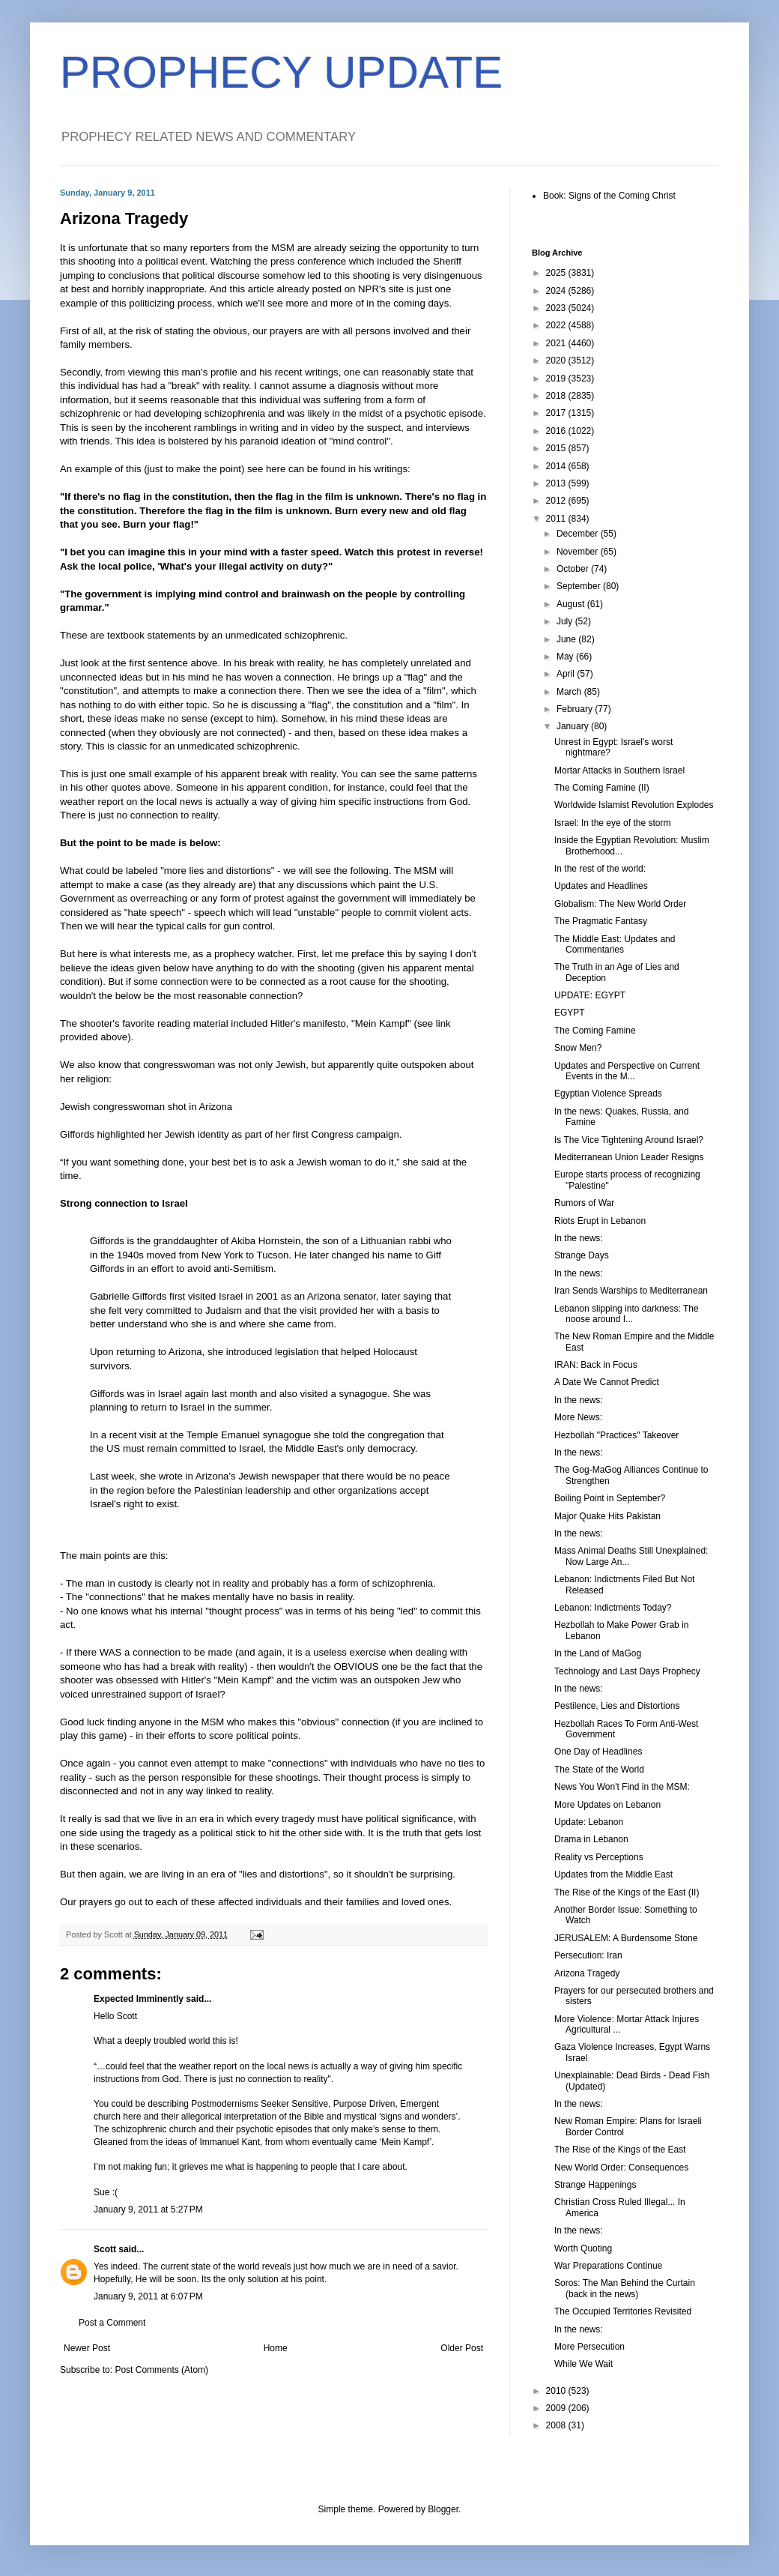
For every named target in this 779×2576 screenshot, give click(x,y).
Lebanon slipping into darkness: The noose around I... (626, 1313)
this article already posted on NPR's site (317, 289)
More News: (578, 1417)
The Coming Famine (595, 1030)
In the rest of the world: (600, 868)
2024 (557, 291)
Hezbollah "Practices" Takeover (616, 1435)
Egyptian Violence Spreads (608, 1093)
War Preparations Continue (608, 2265)
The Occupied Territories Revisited (622, 2311)
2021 (557, 343)
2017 (557, 413)
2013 (557, 483)
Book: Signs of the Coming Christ (609, 195)
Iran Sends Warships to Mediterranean (631, 1290)
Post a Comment (112, 2322)
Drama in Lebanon (591, 1839)
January (574, 726)
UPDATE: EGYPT (589, 995)
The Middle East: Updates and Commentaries (614, 944)
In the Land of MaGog (597, 1653)
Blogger (443, 2509)
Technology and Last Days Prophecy (627, 1671)
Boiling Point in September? (609, 1498)
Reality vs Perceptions (598, 1857)
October (574, 569)
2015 (557, 448)
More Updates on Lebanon (607, 1805)
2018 (557, 395)
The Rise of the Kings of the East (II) (626, 1892)
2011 (557, 518)
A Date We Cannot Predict (606, 1382)
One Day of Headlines (598, 1751)
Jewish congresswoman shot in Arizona (146, 1106)
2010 (557, 2391)
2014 (557, 466)
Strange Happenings (595, 2185)
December (579, 533)
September (580, 586)
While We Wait (583, 2364)
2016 (557, 431)
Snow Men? (577, 1048)
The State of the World (599, 1769)
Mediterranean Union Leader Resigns (628, 1157)
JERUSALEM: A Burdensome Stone (625, 1938)
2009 (557, 2408)
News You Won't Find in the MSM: (622, 1787)
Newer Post (87, 2348)
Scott (105, 2249)
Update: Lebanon (588, 1822)
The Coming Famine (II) (601, 787)
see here (266, 468)
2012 (557, 500)
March (570, 692)
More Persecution (589, 2346)
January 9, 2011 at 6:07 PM (148, 2296)
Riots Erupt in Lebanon (600, 1221)
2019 (557, 378)
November (579, 551)
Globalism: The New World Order (620, 904)
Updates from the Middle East (613, 1874)
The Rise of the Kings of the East (619, 2149)
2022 (557, 325)
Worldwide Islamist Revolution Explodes (634, 805)
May (566, 656)
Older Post (461, 2348)
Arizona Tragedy (586, 1973)
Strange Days (581, 1255)
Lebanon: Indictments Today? (613, 1607)
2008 (557, 2425)
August (572, 604)
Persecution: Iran (588, 1955)
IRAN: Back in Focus (595, 1365)
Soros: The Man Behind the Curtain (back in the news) (624, 2288)
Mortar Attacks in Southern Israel (619, 770)
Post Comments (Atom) (161, 2370)
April (567, 674)
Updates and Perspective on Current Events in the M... (627, 1071)
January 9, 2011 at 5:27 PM (148, 2209)
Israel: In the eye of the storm (612, 823)
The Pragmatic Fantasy (600, 921)
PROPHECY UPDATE (281, 72)
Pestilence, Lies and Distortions (616, 1706)
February (576, 709)
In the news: (578, 1238)
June (567, 639)
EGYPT (569, 1012)
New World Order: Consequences (621, 2167)
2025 (557, 273)
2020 (557, 360)
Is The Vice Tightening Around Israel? (628, 1140)
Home (276, 2348)
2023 (557, 308)
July (566, 621)
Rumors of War (584, 1203)
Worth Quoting (583, 2248)
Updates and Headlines (601, 886)
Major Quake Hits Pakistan (607, 1516)
